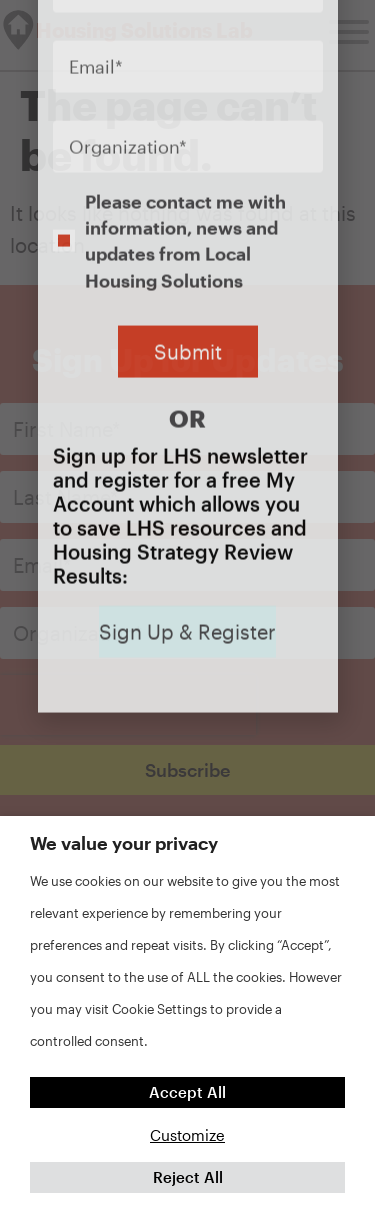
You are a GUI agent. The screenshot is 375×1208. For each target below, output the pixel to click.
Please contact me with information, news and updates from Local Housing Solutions (185, 85)
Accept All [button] (187, 1092)
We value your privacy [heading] (124, 843)
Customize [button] (187, 1135)
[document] (187, 604)
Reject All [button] (188, 1177)
